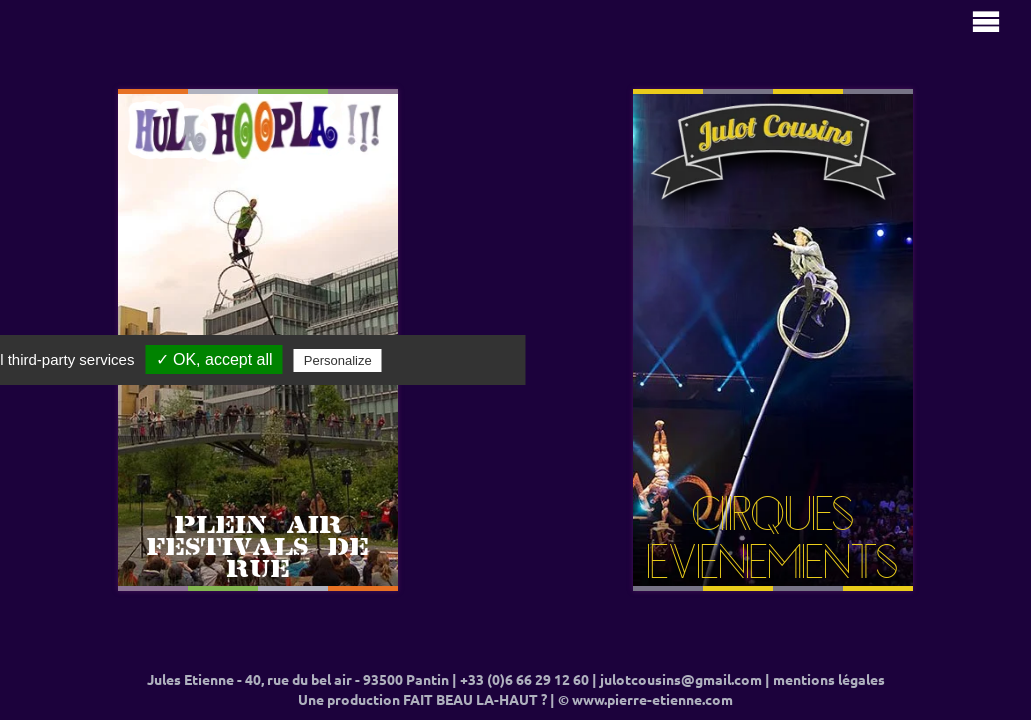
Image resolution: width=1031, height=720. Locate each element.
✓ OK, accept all (214, 359)
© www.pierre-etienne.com (645, 700)
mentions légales (829, 680)
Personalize (338, 360)
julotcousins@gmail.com (681, 680)
